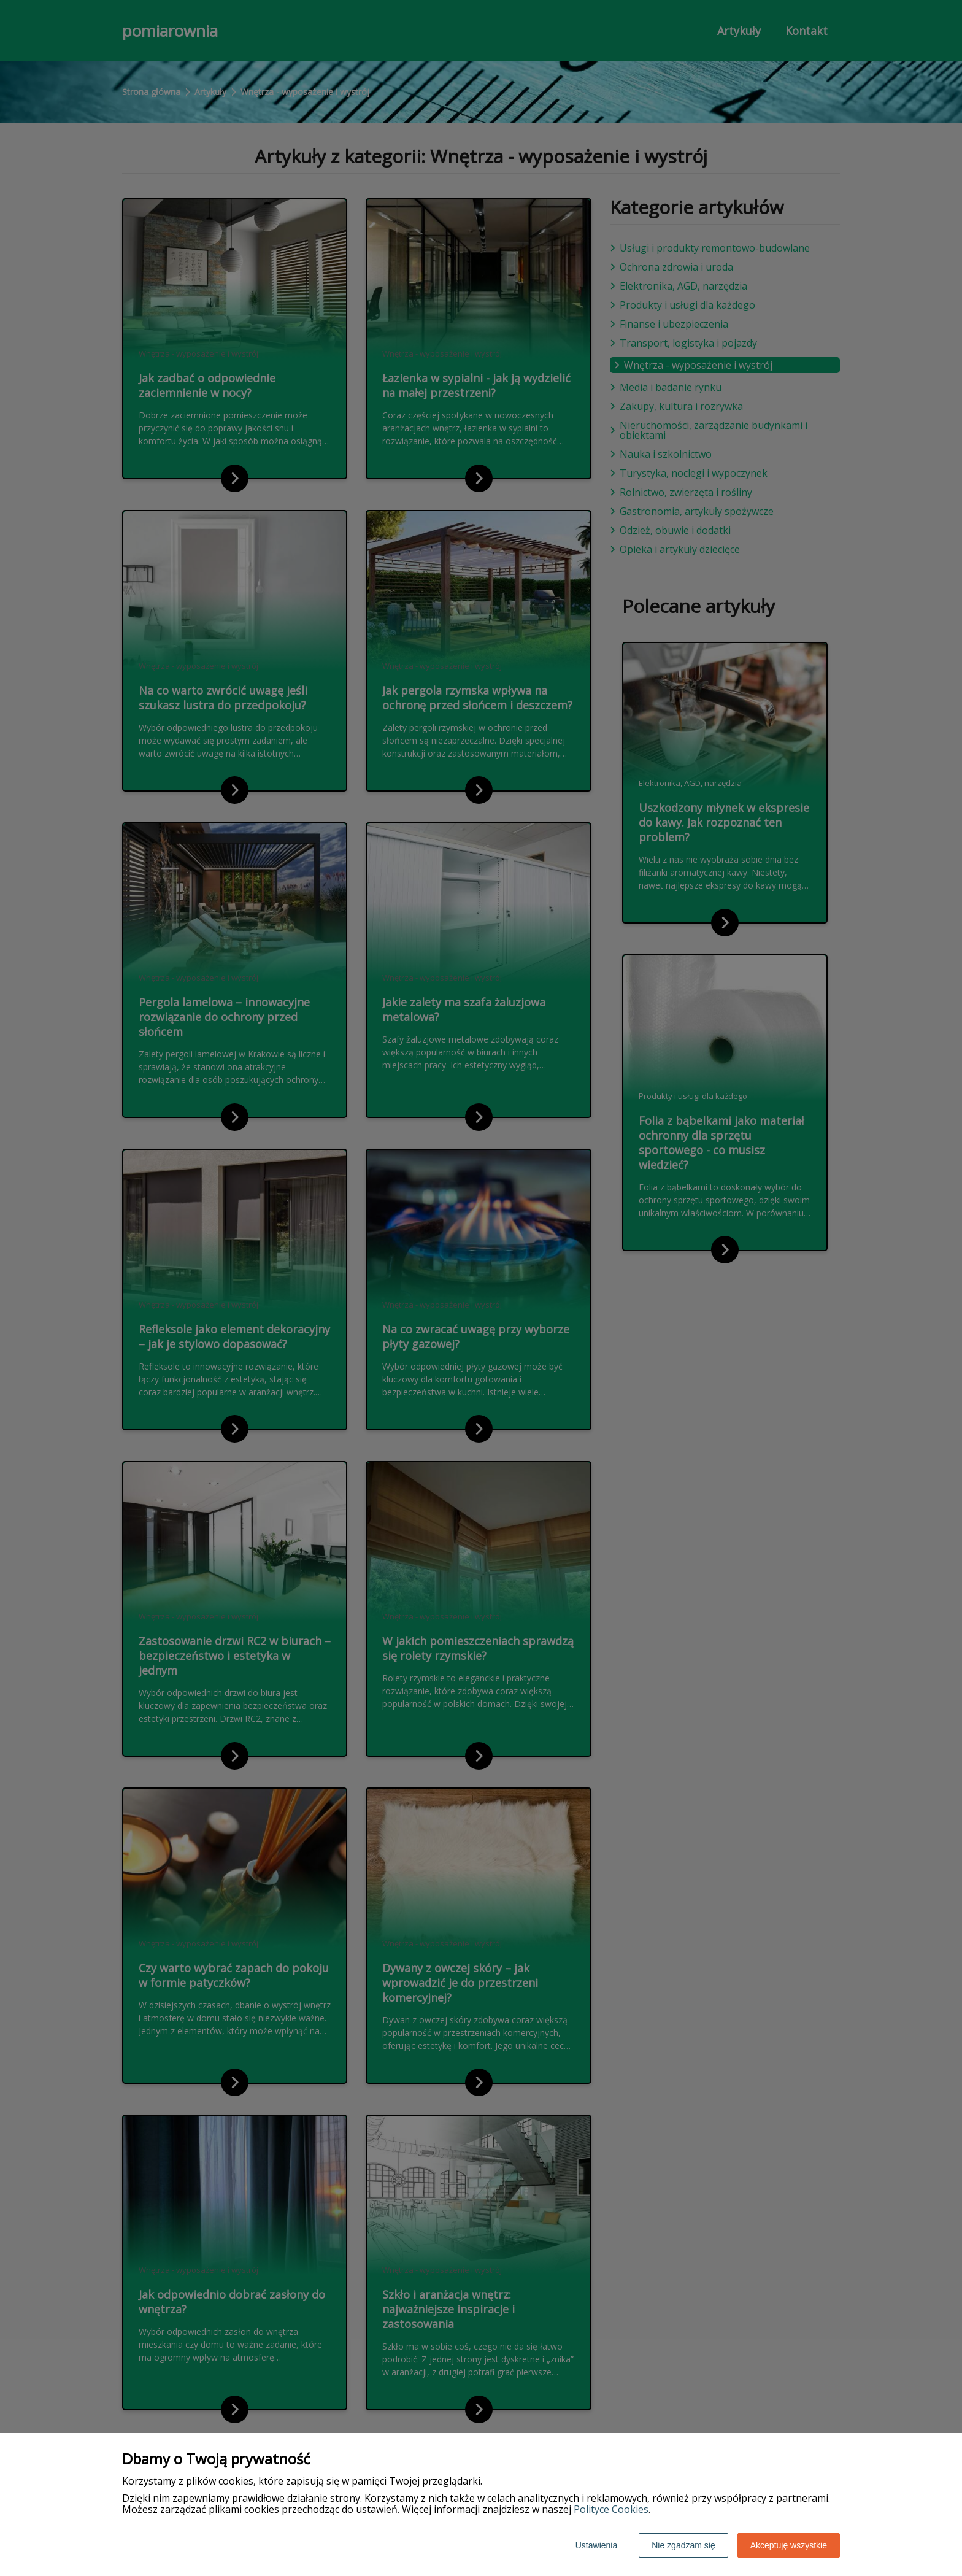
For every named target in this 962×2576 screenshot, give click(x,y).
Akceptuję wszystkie (788, 2545)
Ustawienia (596, 2545)
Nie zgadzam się (683, 2545)
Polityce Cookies (611, 2509)
